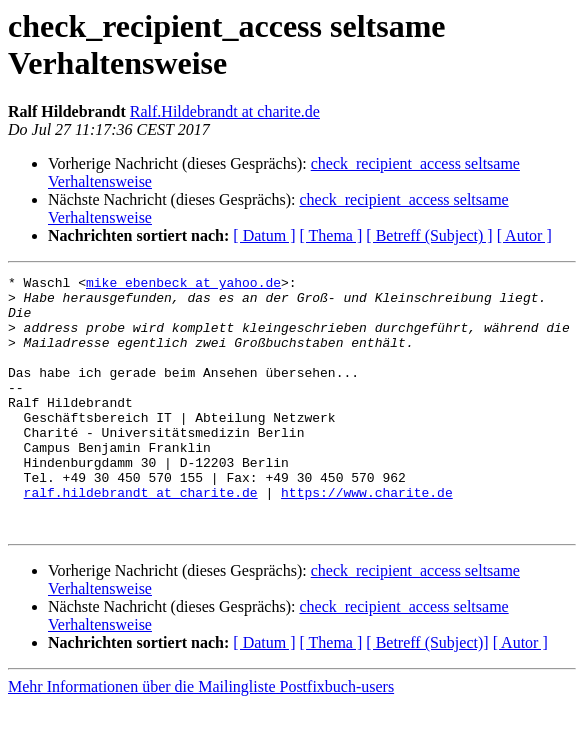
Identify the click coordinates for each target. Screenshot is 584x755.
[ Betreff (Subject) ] (429, 235)
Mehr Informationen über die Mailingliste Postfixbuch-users (201, 737)
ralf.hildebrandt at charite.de (141, 537)
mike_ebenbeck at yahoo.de (183, 285)
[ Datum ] (264, 235)
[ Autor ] (524, 235)
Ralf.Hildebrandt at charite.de (225, 111)
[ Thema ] (331, 235)
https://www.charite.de (367, 537)
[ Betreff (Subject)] (427, 693)
